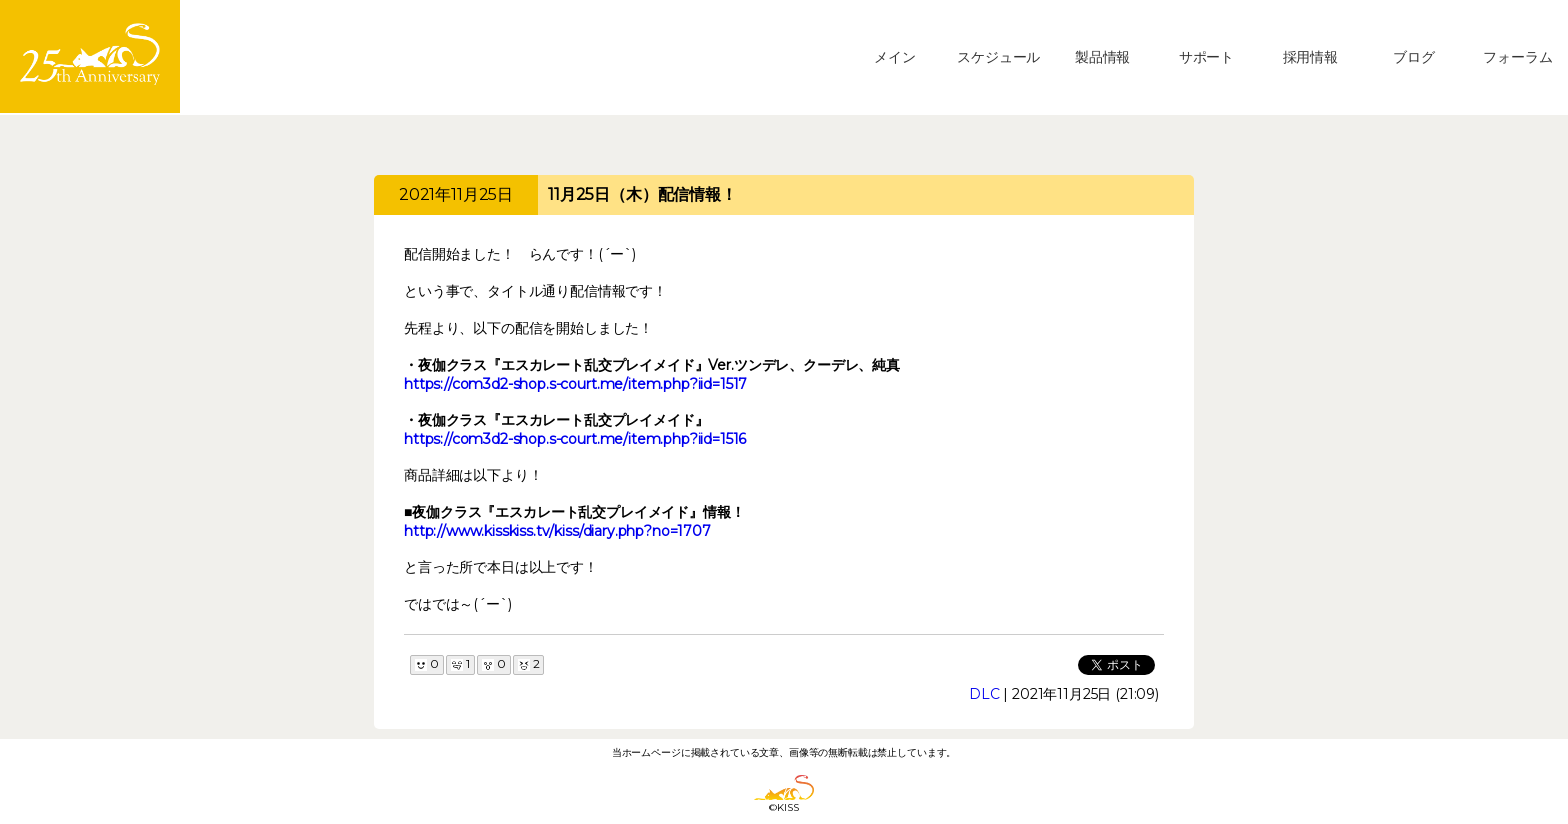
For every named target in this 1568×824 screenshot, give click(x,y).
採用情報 (1310, 57)
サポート (1206, 57)
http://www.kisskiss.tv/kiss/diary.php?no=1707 (557, 531)
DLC (984, 694)
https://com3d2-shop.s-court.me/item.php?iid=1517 (575, 384)
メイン (895, 57)
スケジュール (998, 57)
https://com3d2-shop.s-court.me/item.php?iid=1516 (575, 439)
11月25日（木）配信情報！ (642, 194)
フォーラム (1517, 57)
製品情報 (1102, 57)
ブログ (1414, 57)
